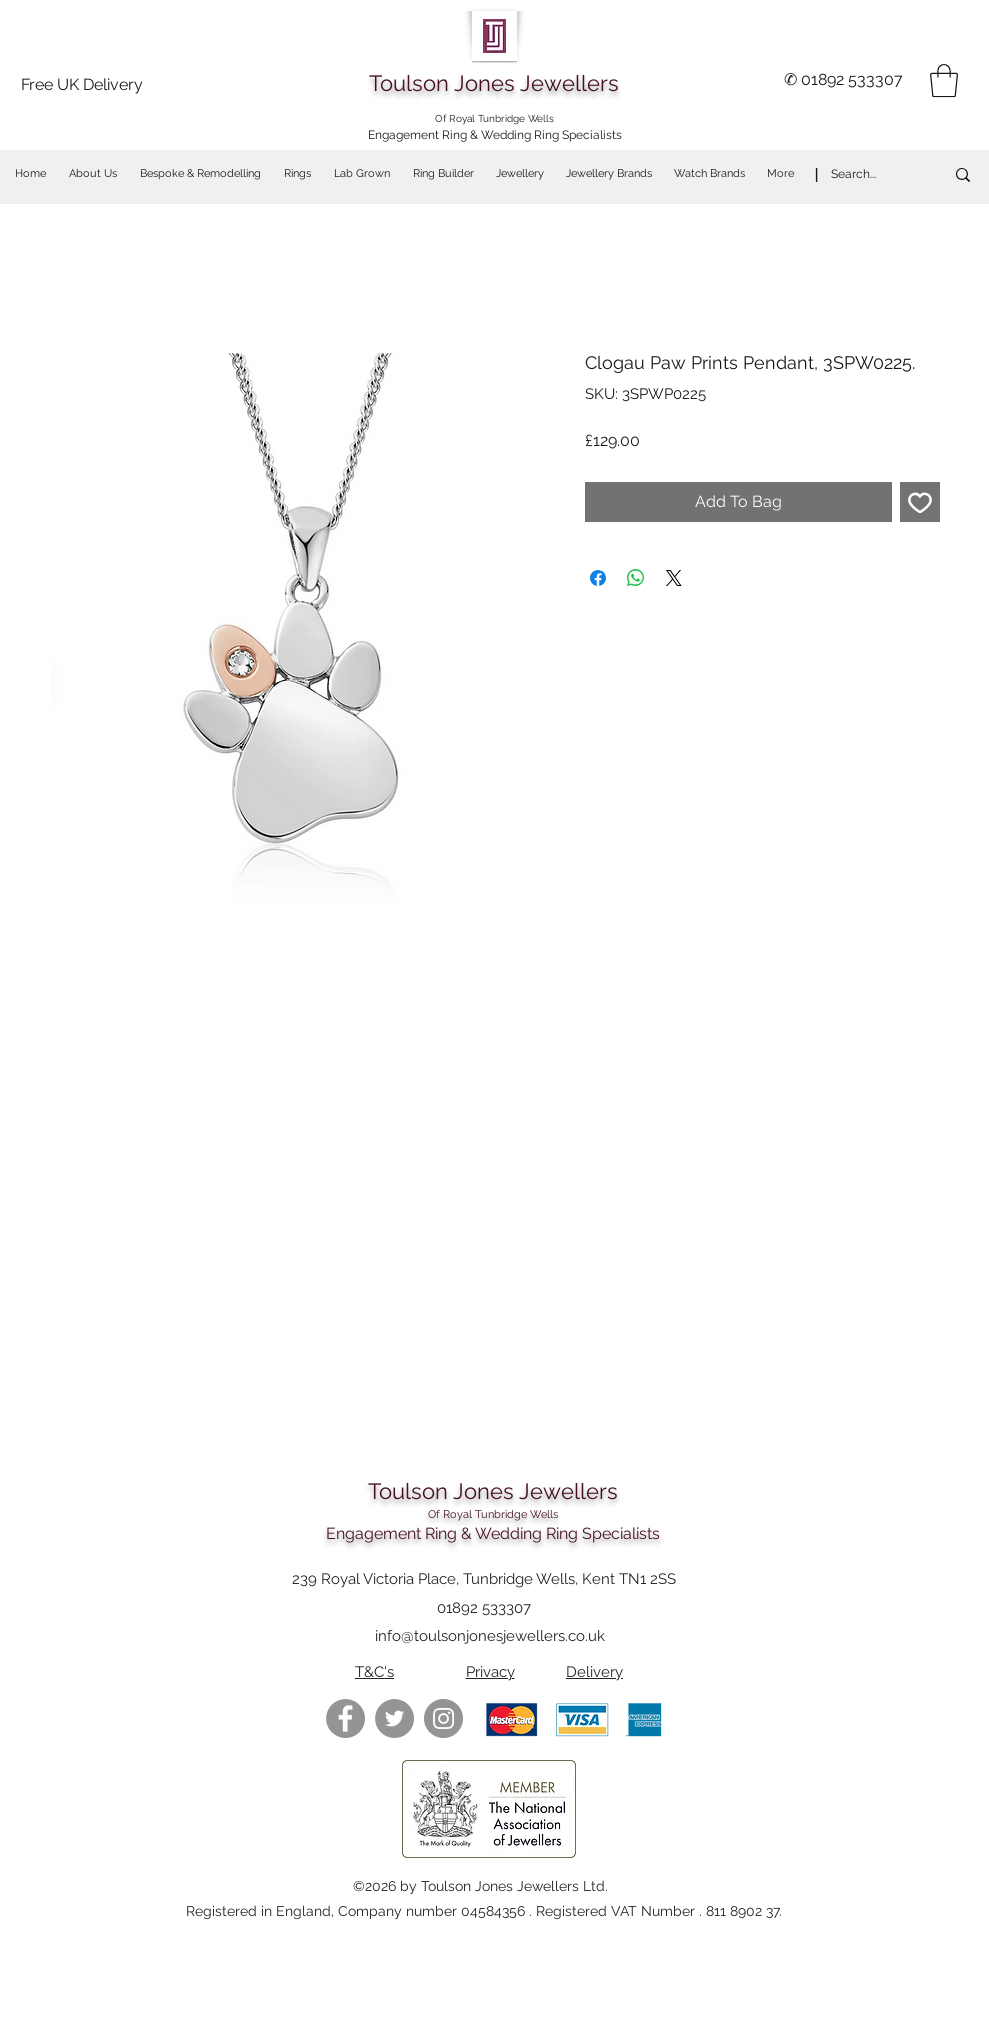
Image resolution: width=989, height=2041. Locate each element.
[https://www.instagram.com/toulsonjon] (443, 1718)
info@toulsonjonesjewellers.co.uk (490, 1636)
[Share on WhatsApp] (636, 578)
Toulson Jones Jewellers (494, 83)
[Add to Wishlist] (920, 502)
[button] (944, 80)
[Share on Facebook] (598, 578)
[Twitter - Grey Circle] (394, 1718)
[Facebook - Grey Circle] (345, 1718)
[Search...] (866, 174)
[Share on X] (674, 578)
